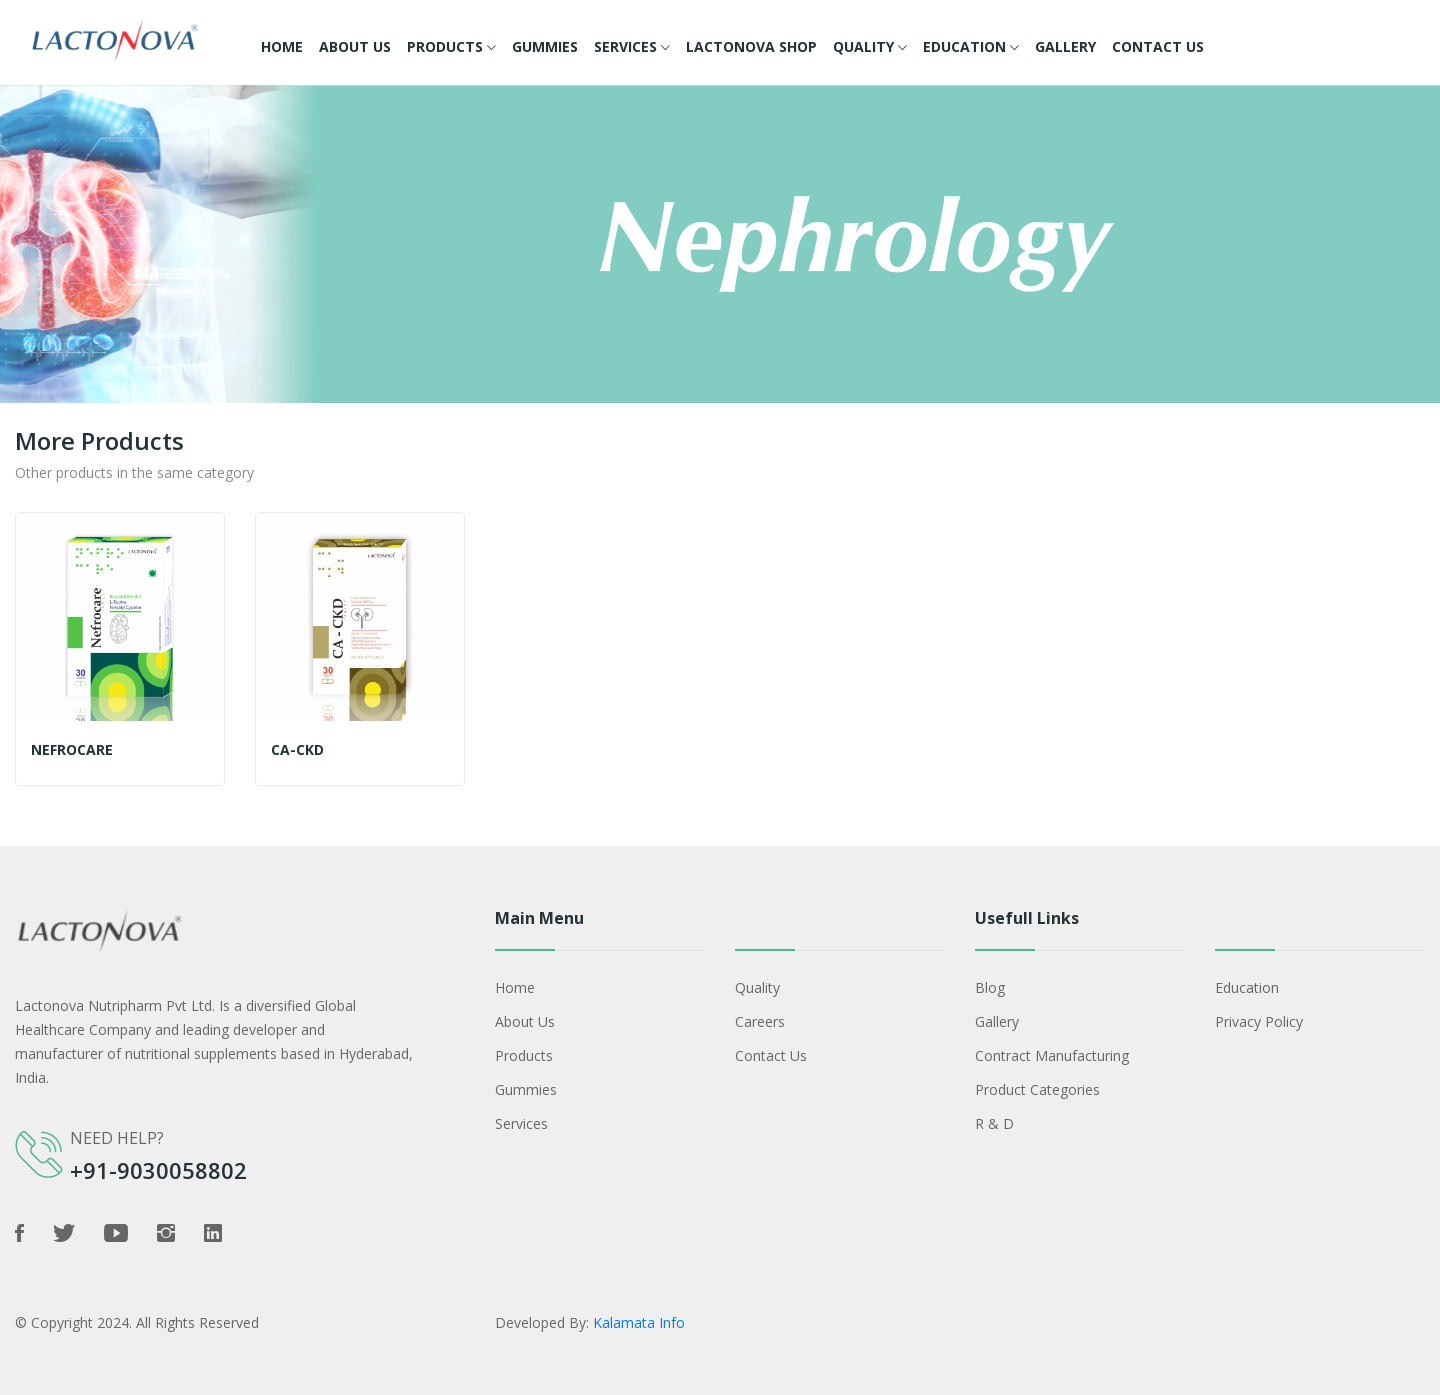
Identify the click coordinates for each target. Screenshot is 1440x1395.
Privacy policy (1259, 1021)
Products (451, 48)
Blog (990, 987)
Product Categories (1037, 1089)
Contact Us (1158, 46)
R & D (994, 1123)
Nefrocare (72, 750)
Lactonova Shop (751, 46)
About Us (355, 46)
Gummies (545, 46)
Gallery (1065, 46)
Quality (870, 48)
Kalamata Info (639, 1322)
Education (971, 48)
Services (632, 48)
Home (282, 46)
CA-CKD (297, 750)
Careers (760, 1021)
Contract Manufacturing (1052, 1055)
